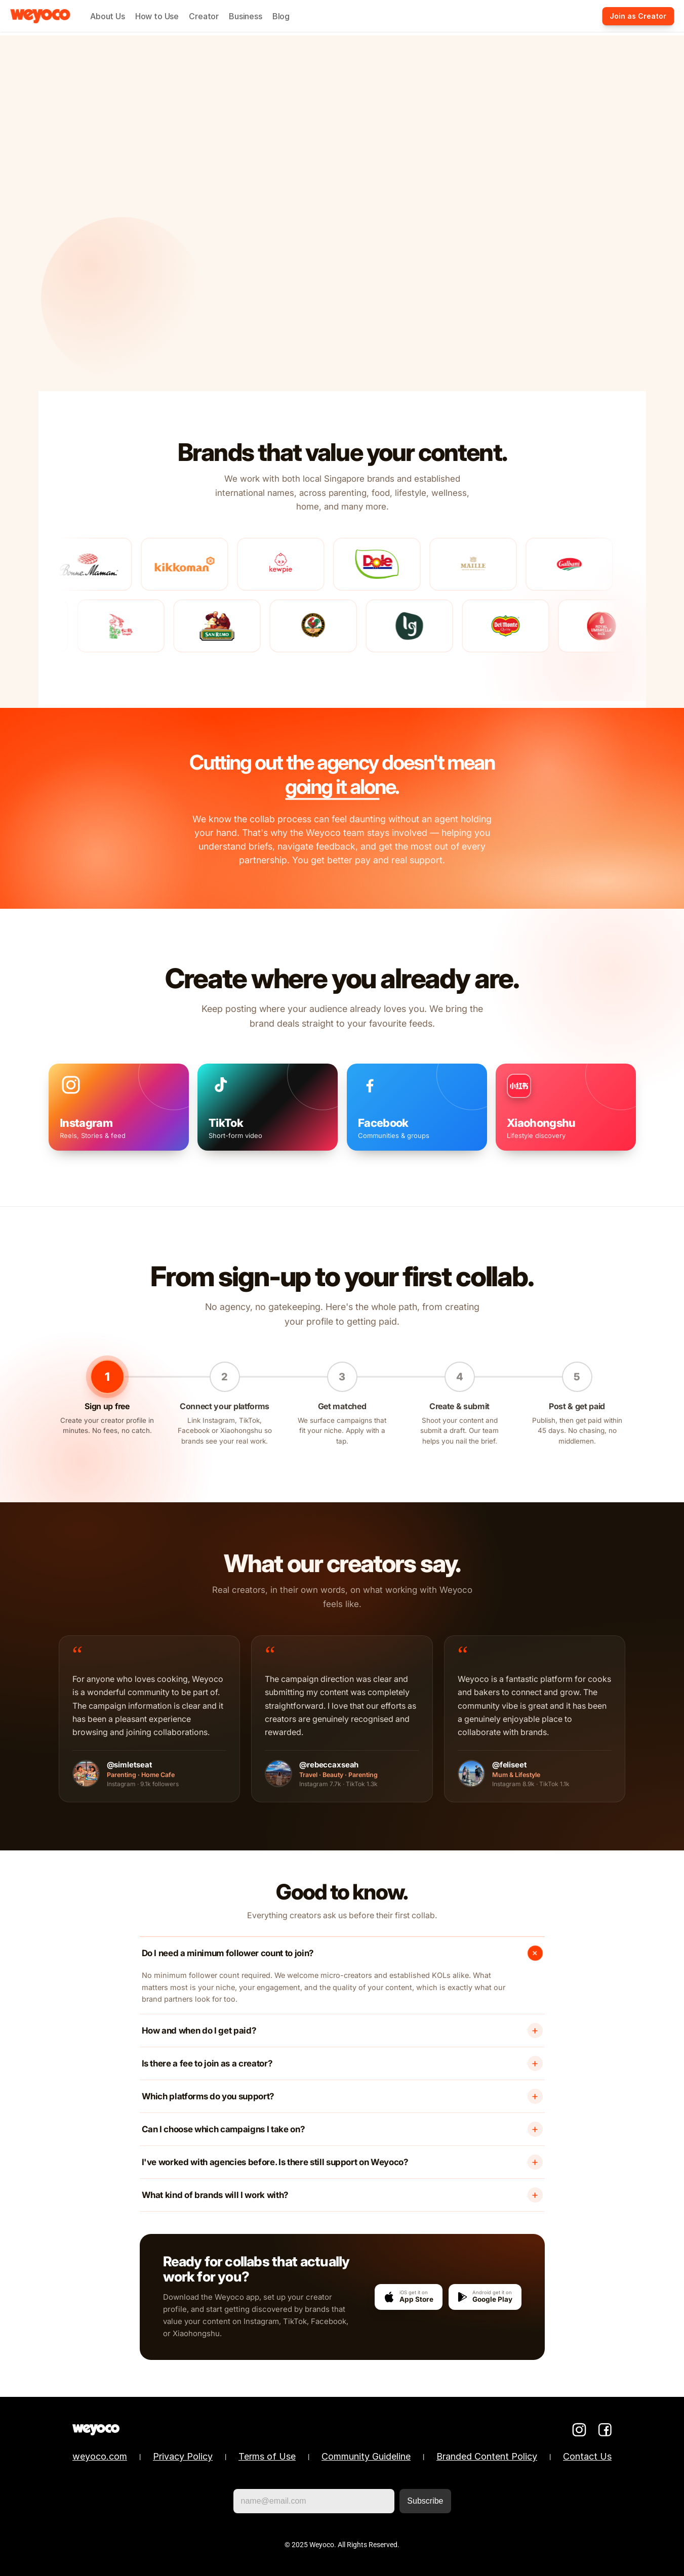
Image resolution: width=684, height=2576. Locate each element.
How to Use (157, 16)
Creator (204, 16)
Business (245, 16)
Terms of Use (267, 2456)
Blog (281, 16)
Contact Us (587, 2456)
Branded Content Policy (486, 2456)
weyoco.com (99, 2456)
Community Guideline (366, 2456)
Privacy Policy (183, 2456)
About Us (107, 16)
